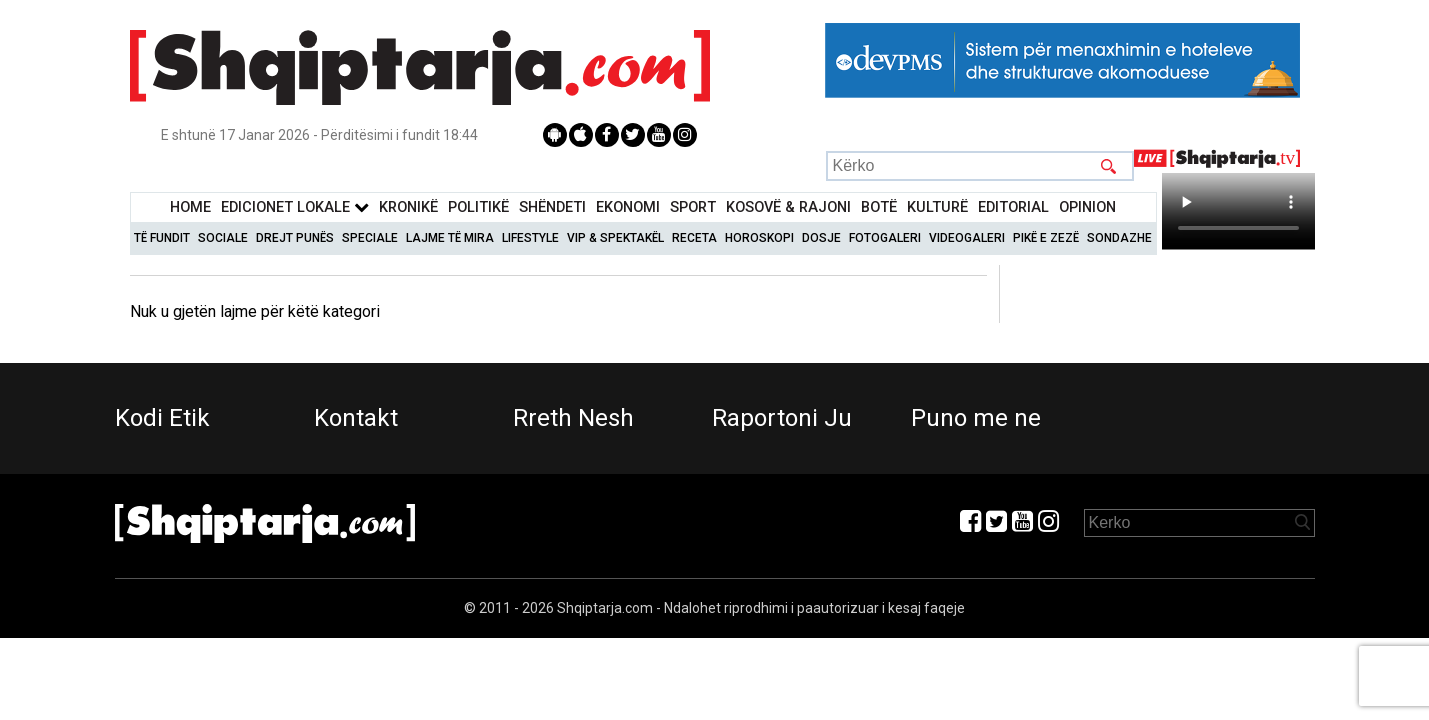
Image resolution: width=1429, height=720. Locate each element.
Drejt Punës (295, 238)
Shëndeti (552, 207)
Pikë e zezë (1046, 238)
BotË (879, 207)
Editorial (1013, 207)
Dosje (821, 238)
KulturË (937, 207)
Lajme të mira (450, 238)
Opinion (1087, 207)
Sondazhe (1119, 238)
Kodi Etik (162, 418)
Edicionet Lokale (295, 207)
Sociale (223, 238)
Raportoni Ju (782, 418)
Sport (693, 207)
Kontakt (356, 418)
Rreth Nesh (573, 418)
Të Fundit (162, 238)
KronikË (408, 207)
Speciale (370, 238)
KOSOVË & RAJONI (788, 207)
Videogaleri (967, 238)
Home (190, 207)
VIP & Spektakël (615, 238)
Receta (694, 238)
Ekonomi (628, 207)
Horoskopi (759, 238)
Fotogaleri (885, 238)
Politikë (478, 207)
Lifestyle (530, 238)
